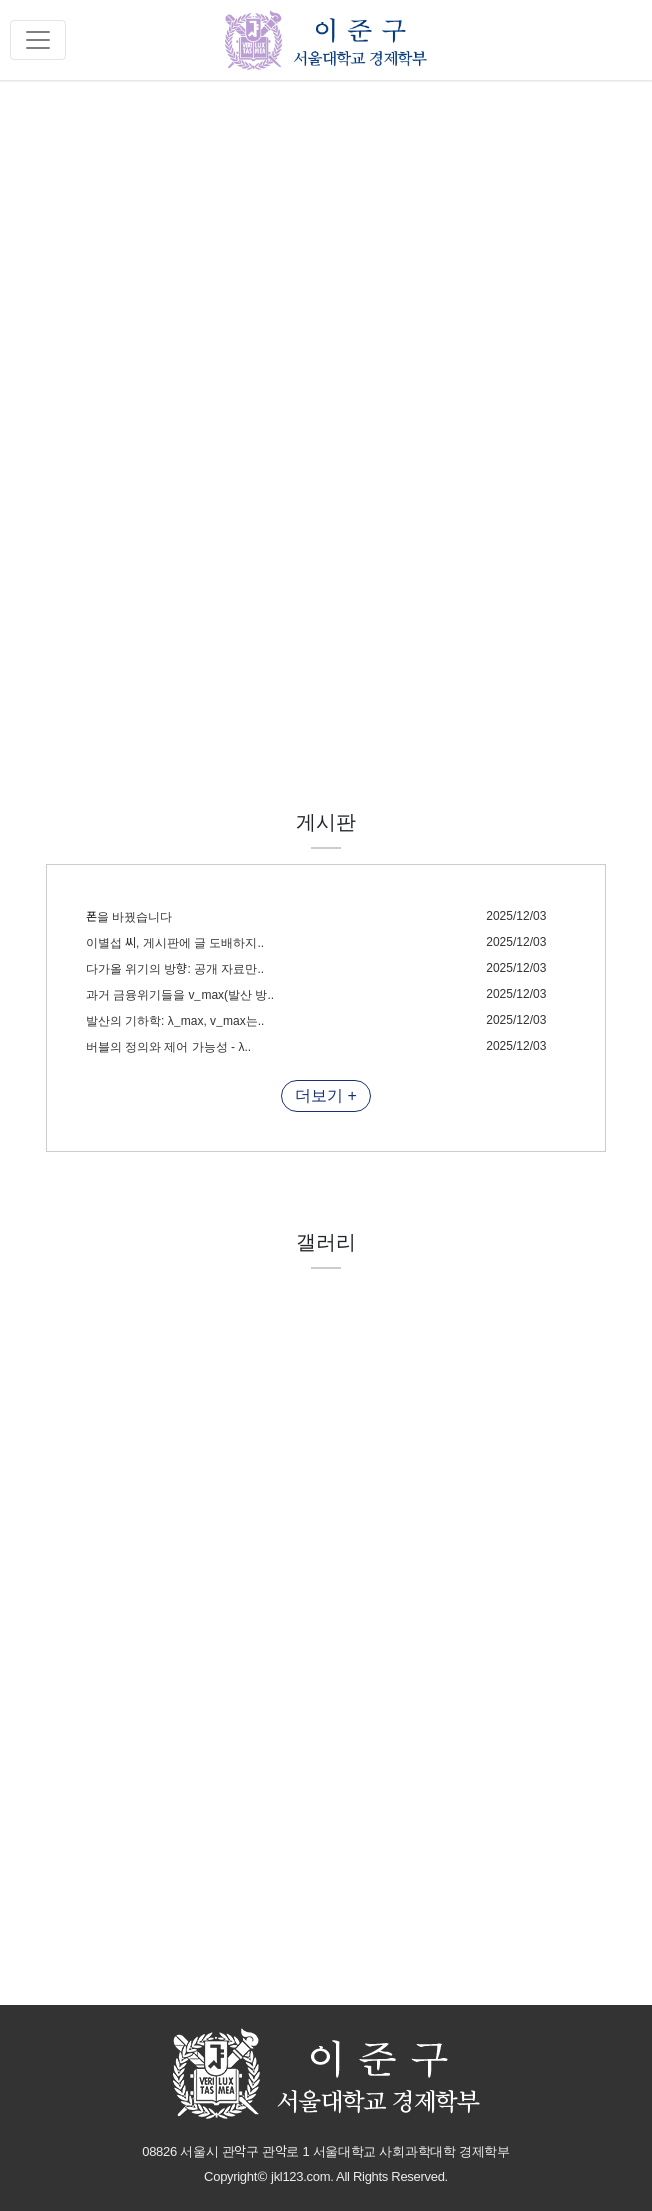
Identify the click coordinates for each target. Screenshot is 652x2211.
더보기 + (326, 1095)
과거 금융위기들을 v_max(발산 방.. (180, 995)
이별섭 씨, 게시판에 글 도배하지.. (175, 943)
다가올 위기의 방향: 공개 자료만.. (175, 969)
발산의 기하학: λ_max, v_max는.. (175, 1021)
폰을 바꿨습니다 (129, 917)
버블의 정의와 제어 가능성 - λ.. (168, 1047)
